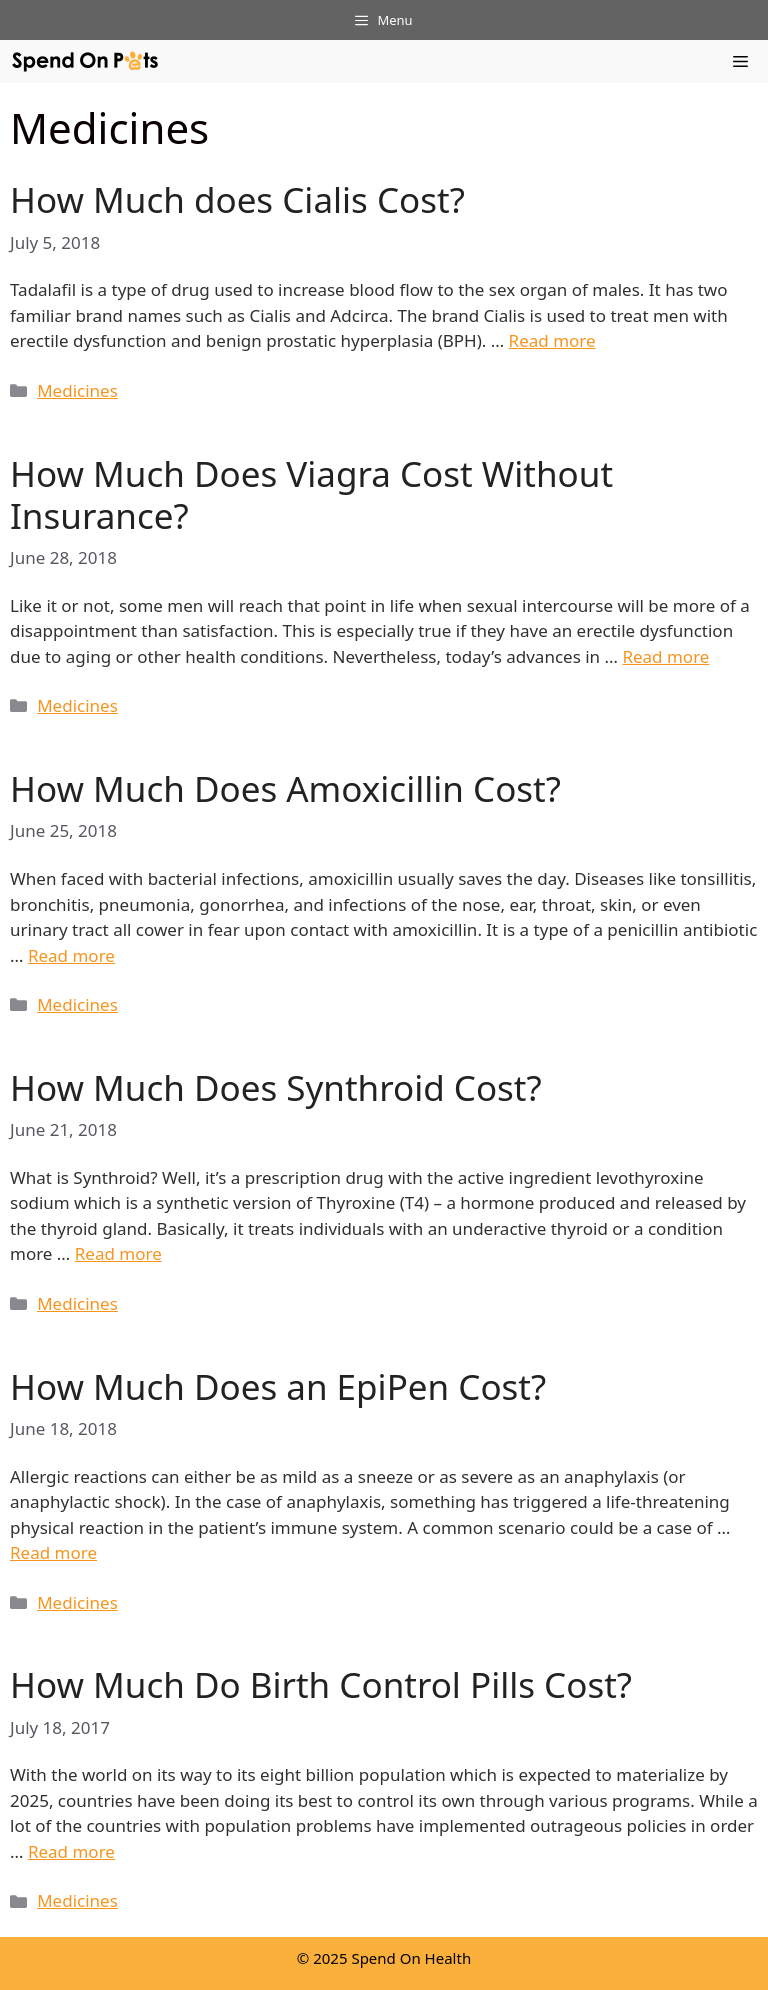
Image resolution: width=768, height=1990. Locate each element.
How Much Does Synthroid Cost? (276, 1087)
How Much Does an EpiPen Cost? (278, 1386)
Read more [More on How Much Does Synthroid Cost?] (118, 1253)
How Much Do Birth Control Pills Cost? (321, 1684)
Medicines (77, 390)
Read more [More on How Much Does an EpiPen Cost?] (53, 1552)
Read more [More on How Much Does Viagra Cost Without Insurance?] (665, 656)
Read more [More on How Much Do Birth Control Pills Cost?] (71, 1851)
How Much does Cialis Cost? (237, 199)
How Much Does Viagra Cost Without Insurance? (311, 494)
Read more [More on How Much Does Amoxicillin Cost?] (71, 955)
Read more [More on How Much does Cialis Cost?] (552, 340)
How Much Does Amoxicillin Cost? (285, 788)
